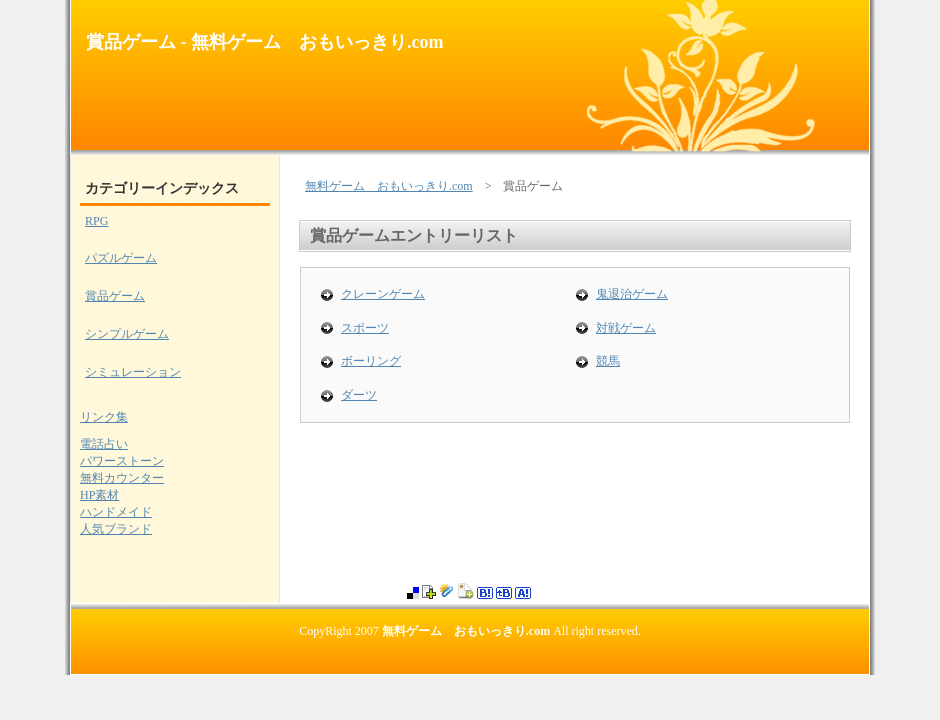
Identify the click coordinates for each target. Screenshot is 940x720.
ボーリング (371, 361)
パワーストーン (122, 461)
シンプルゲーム (127, 334)
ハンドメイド (116, 512)
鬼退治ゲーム (632, 294)
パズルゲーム (121, 258)
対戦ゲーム (626, 328)
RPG (96, 221)
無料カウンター (122, 478)
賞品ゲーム (115, 296)
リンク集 (104, 417)
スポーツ (365, 328)
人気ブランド (116, 529)
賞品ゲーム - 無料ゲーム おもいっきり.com (264, 42)
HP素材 (99, 495)
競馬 (608, 361)
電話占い (104, 444)
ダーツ (359, 395)
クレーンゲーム (383, 294)
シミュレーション (133, 372)
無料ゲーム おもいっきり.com (389, 186)
